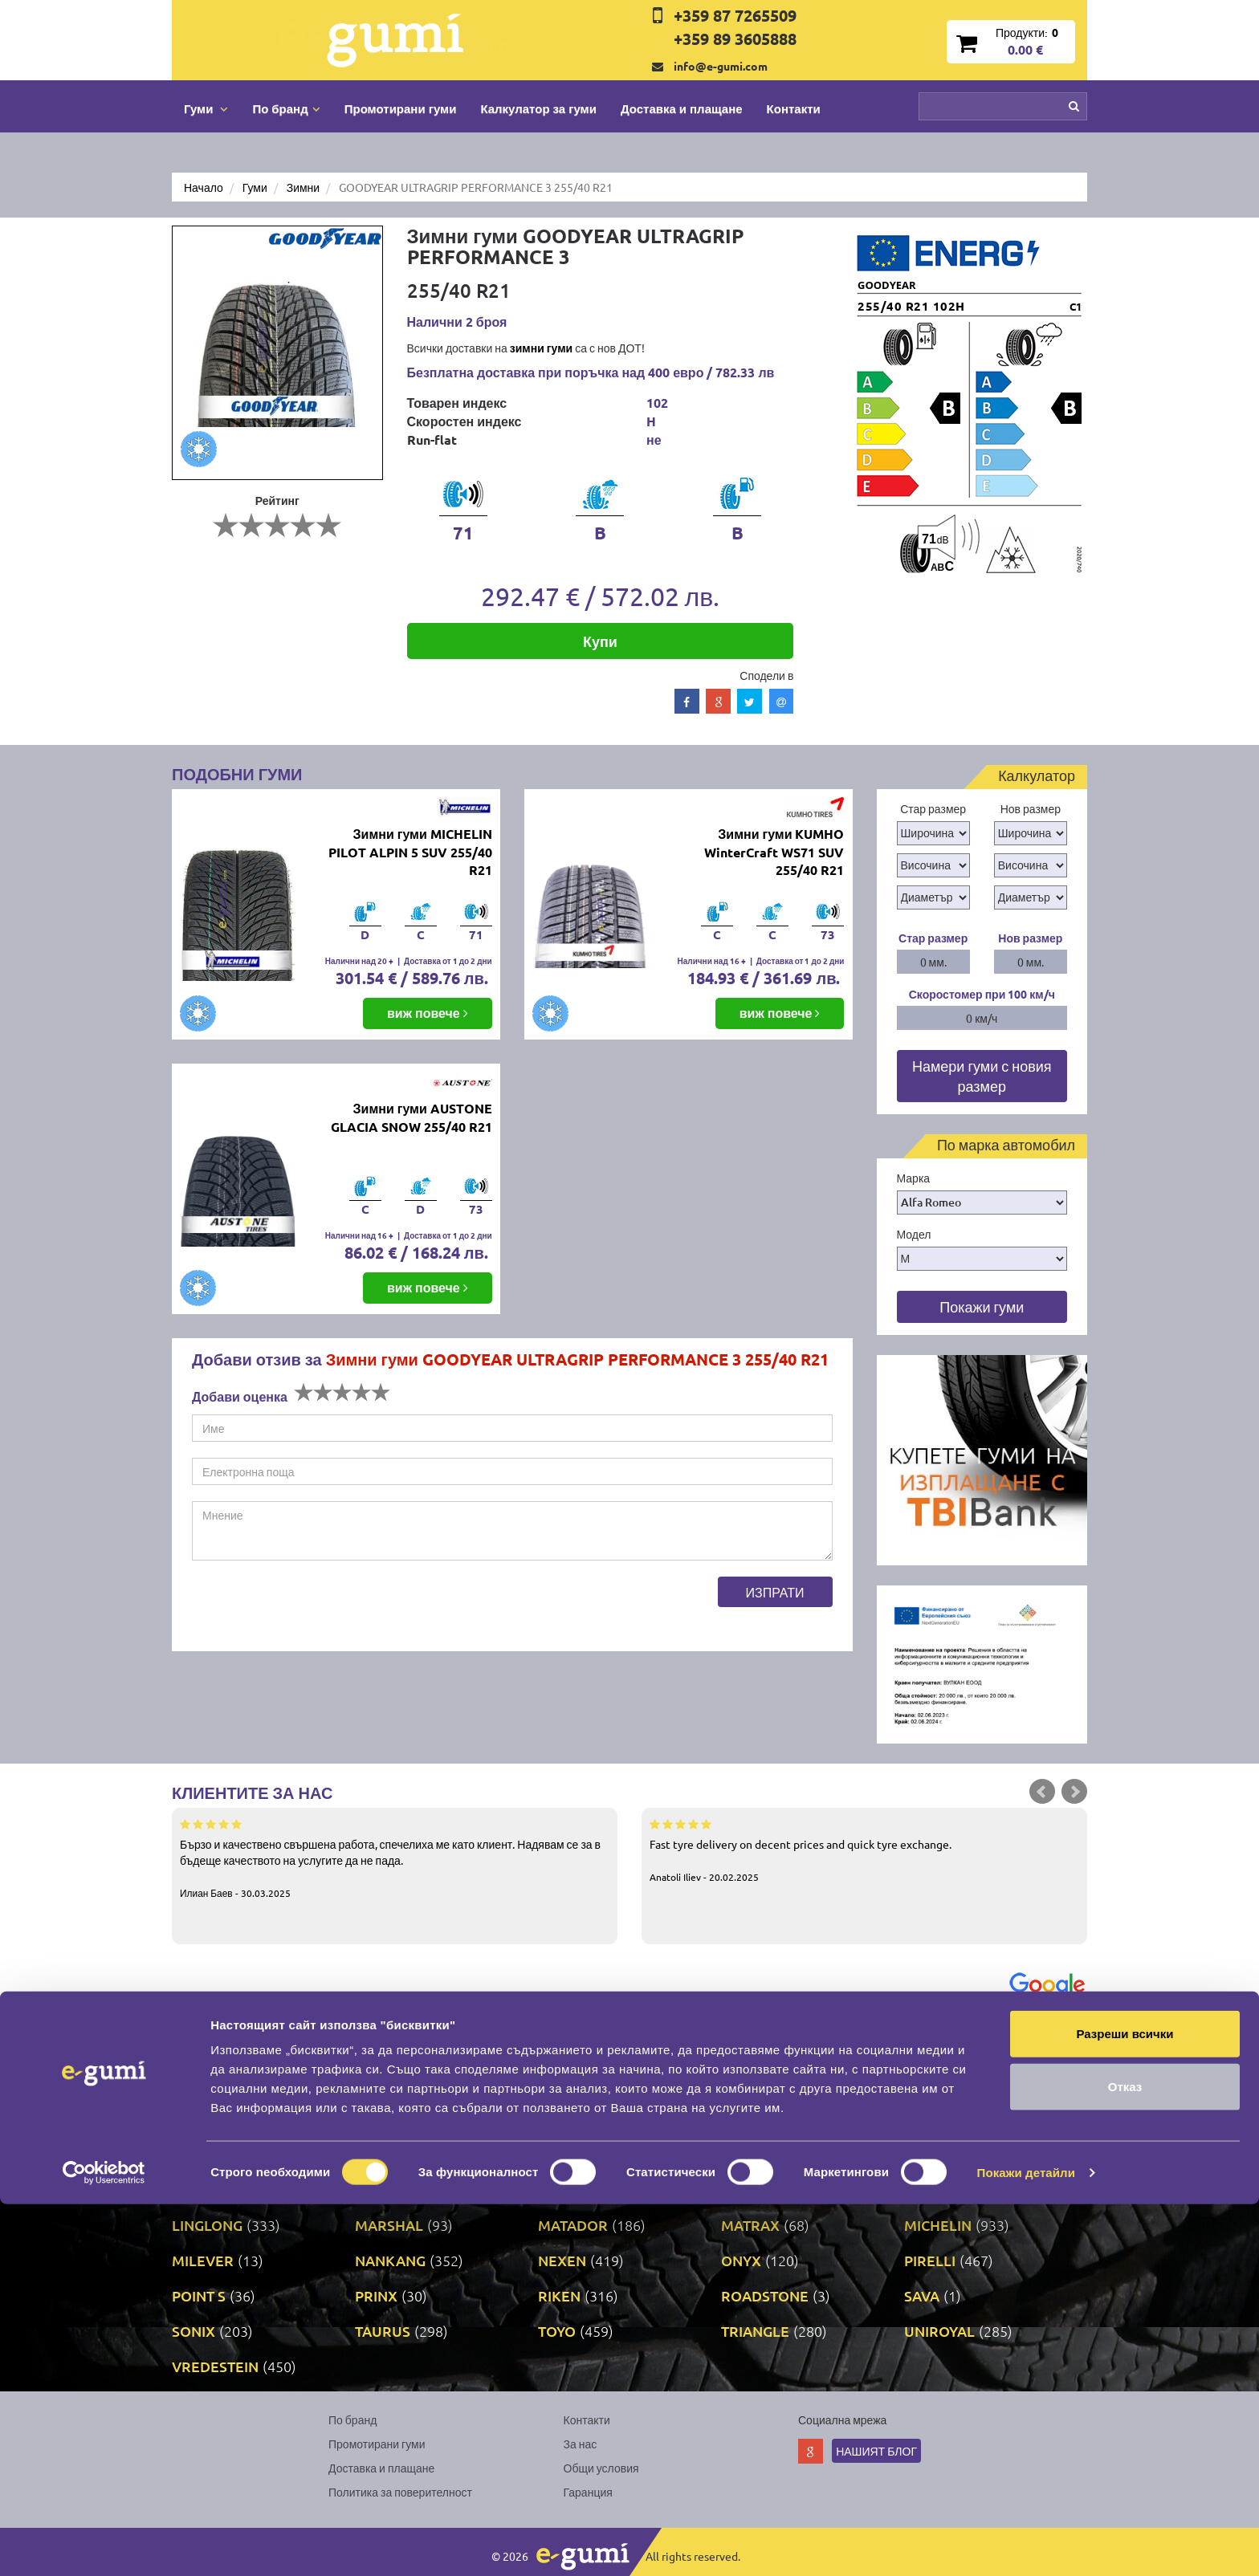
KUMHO (748, 2189)
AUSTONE (571, 2048)
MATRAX (750, 2225)
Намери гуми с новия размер (982, 1076)
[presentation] (314, 1608)
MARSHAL (389, 2225)
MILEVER (203, 2260)
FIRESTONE (759, 2119)
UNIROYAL (939, 2331)
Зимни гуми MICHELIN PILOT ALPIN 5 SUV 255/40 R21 (410, 852)
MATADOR (573, 2225)
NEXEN (562, 2260)
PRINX (376, 2295)
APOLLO (200, 2048)
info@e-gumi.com (721, 66)
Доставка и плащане (682, 108)
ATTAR (376, 2048)
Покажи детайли (1026, 2544)
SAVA (921, 2295)
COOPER (933, 2083)
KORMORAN (579, 2189)
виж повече (427, 1012)
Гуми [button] (206, 108)
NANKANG (390, 2260)
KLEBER (382, 2189)
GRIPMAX (204, 2189)
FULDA (195, 2154)
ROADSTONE (765, 2295)
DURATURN (577, 2119)
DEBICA (197, 2119)
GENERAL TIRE (404, 2154)
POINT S (199, 2295)
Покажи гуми (981, 1306)
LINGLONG (207, 2225)
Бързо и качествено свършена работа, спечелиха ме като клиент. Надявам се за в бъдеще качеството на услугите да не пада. (394, 1857)
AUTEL (743, 2048)
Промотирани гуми (400, 108)
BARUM (930, 2048)
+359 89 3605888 (735, 38)
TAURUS (382, 2331)
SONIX (193, 2331)
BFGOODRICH (218, 2083)
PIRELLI (929, 2260)
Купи (600, 641)
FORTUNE (937, 2119)
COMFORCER (582, 2083)
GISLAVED (571, 2154)
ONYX (741, 2260)
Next (1074, 1792)
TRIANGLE (755, 2331)
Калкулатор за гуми (538, 108)
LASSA (925, 2189)
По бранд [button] (286, 108)
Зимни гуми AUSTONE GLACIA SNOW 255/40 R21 (411, 1117)
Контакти (794, 108)
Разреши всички (1124, 2405)
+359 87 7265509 (735, 15)
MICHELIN (938, 2225)
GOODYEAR (943, 2154)
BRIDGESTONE (404, 2083)
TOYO (557, 2331)
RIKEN (559, 2295)
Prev (1042, 1792)
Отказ (1125, 2458)
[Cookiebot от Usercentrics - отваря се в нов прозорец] (104, 2545)
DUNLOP (384, 2119)
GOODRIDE (759, 2154)
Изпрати (775, 1592)
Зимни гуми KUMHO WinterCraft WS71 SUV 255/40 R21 (774, 852)
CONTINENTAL (769, 2083)
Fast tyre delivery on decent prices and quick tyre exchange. (864, 1849)
